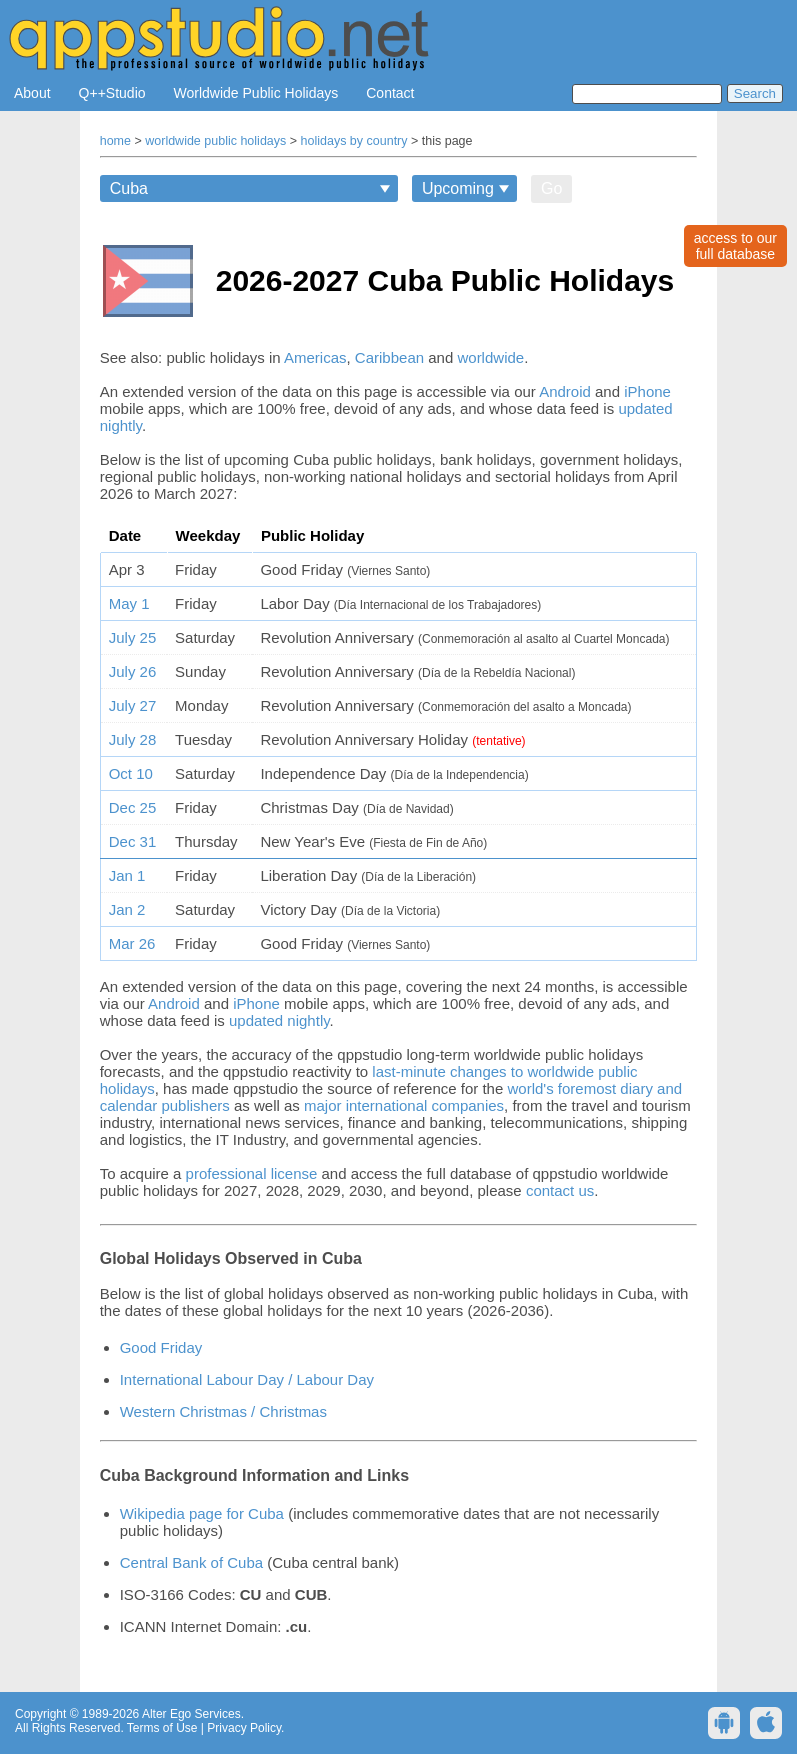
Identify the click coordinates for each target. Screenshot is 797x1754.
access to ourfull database (735, 246)
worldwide (490, 357)
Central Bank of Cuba (191, 1562)
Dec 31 (133, 841)
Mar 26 (132, 943)
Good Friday (161, 1347)
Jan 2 (127, 909)
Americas (315, 357)
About (32, 93)
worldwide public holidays (215, 141)
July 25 (133, 637)
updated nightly (279, 1020)
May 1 (129, 603)
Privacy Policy (244, 1728)
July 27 (133, 705)
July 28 (133, 739)
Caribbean (389, 357)
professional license (252, 1173)
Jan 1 (127, 875)
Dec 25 (133, 807)
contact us (560, 1190)
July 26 (133, 671)
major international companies (404, 1105)
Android (565, 391)
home (115, 141)
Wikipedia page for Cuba (202, 1513)
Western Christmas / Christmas (223, 1411)
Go (551, 188)
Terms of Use (162, 1728)
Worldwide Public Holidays (256, 93)
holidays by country (354, 141)
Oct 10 (131, 773)
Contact (390, 93)
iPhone (647, 391)
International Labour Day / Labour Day (247, 1379)
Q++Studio (112, 93)
